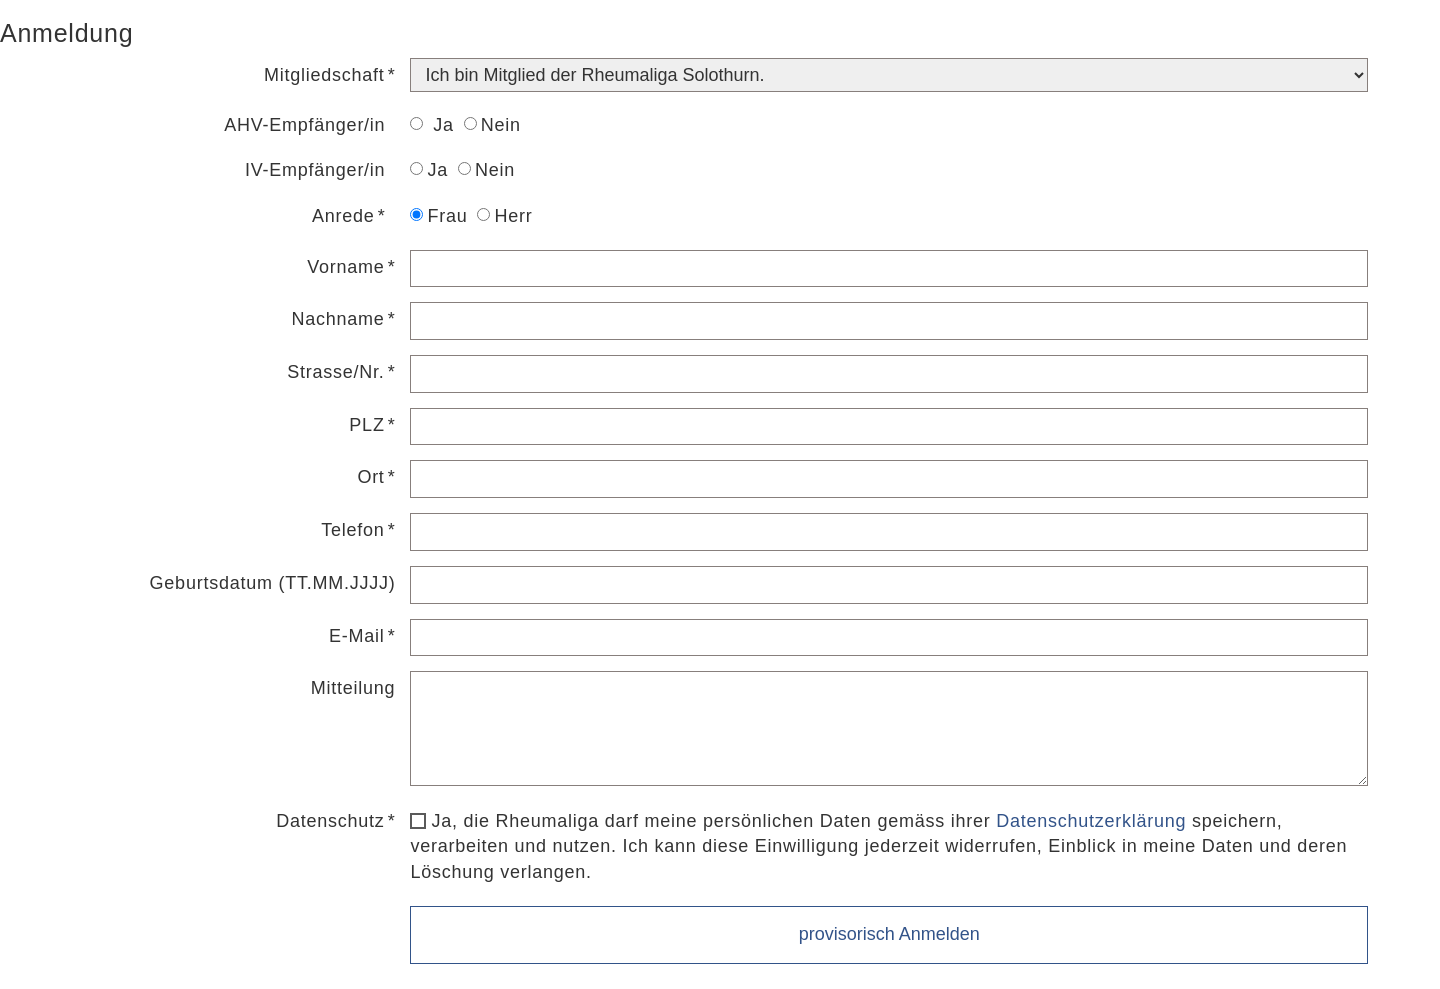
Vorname (345, 267)
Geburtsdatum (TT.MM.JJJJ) (273, 583)
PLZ (366, 425)
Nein (492, 125)
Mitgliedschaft (324, 75)
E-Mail (357, 636)
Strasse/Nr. (335, 372)
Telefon (352, 530)
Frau (438, 216)
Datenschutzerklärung (1091, 821)
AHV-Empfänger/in (304, 125)
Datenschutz (330, 821)
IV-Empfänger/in (315, 170)
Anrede (343, 216)
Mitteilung (353, 688)
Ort (370, 477)
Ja (431, 125)
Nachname (338, 319)
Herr (504, 216)
